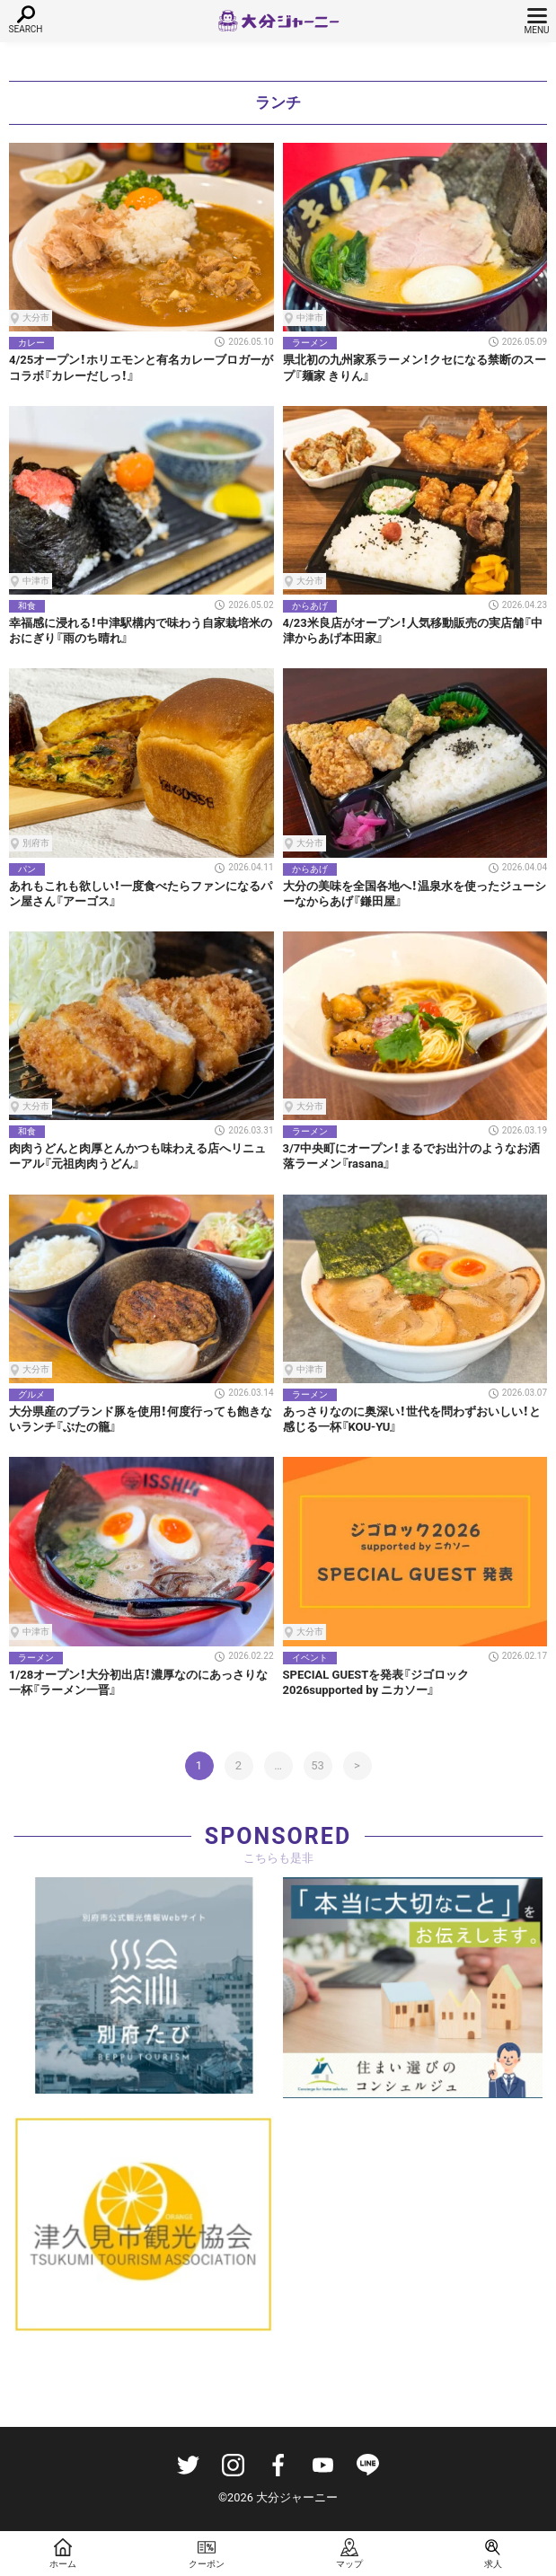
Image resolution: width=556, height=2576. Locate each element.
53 (317, 1765)
